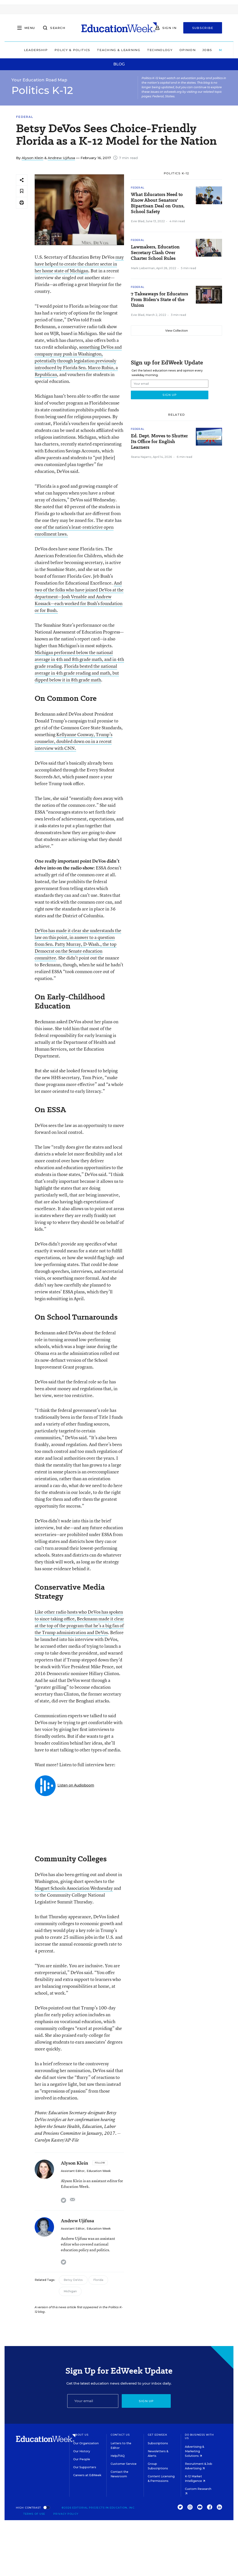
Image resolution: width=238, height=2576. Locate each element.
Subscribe (202, 28)
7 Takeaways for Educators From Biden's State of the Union (159, 299)
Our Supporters (84, 2467)
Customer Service (124, 2463)
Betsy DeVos (73, 2280)
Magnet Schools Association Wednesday (74, 1888)
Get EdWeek (157, 2434)
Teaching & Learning (118, 50)
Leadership (36, 50)
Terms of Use (34, 2513)
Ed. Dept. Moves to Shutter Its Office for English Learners (159, 441)
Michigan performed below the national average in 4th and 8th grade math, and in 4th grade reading (79, 659)
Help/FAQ (118, 2455)
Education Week (99, 2171)
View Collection (176, 330)
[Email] (93, 2401)
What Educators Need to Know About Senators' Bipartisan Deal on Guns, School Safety (157, 203)
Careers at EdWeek (87, 2475)
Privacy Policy (65, 2513)
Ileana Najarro (141, 457)
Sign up (146, 2401)
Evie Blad (137, 221)
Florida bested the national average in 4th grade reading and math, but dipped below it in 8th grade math (77, 673)
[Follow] (100, 2163)
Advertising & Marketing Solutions (194, 2451)
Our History (81, 2451)
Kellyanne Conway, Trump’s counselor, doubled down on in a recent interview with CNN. (73, 741)
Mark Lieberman (143, 268)
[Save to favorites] (21, 191)
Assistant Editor (73, 2171)
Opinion (187, 50)
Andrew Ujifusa (61, 158)
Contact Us (120, 2434)
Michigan (70, 2291)
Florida (98, 2280)
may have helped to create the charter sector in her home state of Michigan (79, 264)
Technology (160, 50)
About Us (80, 2434)
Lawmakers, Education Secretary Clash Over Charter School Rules (155, 252)
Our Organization (86, 2443)
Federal (24, 117)
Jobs (207, 50)
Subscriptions (158, 2443)
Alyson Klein (32, 158)
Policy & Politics (72, 50)
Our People (81, 2459)
